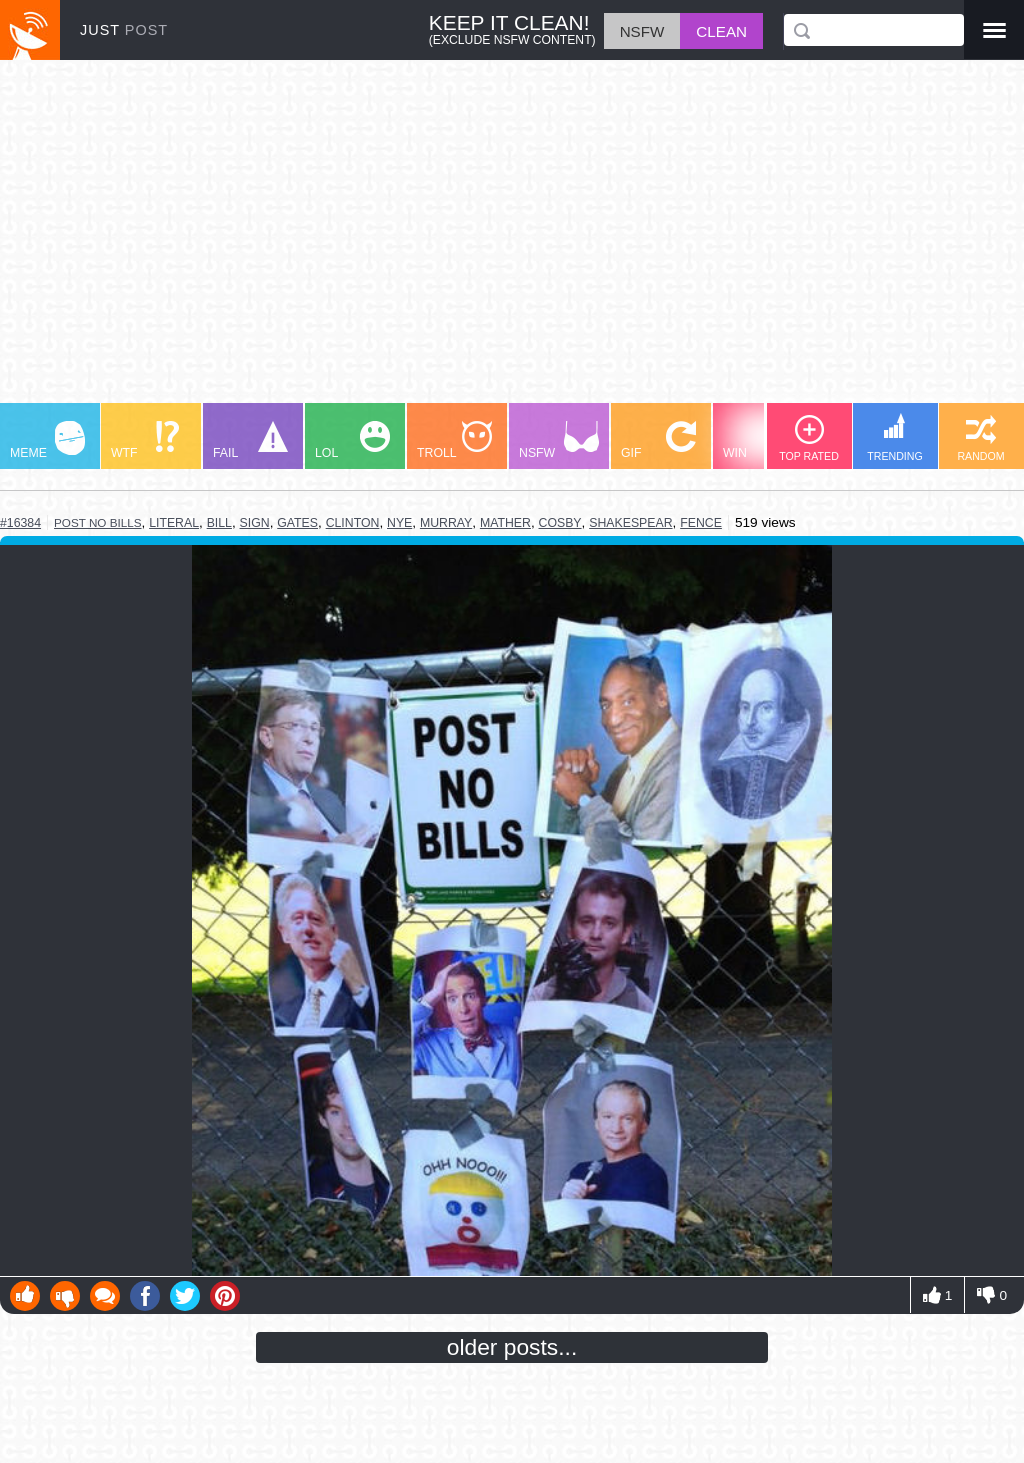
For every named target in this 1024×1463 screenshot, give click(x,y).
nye (399, 523)
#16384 (20, 523)
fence (701, 523)
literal (174, 523)
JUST (124, 30)
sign (255, 523)
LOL (352, 440)
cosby (560, 523)
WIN (761, 440)
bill (219, 523)
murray (446, 523)
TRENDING (895, 437)
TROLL (454, 440)
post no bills (97, 522)
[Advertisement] (512, 241)
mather (505, 523)
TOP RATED (809, 438)
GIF (658, 440)
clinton (353, 523)
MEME (47, 440)
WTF (145, 440)
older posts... (512, 1347)
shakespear (630, 523)
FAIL (250, 440)
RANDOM (980, 438)
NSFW (559, 440)
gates (297, 523)
